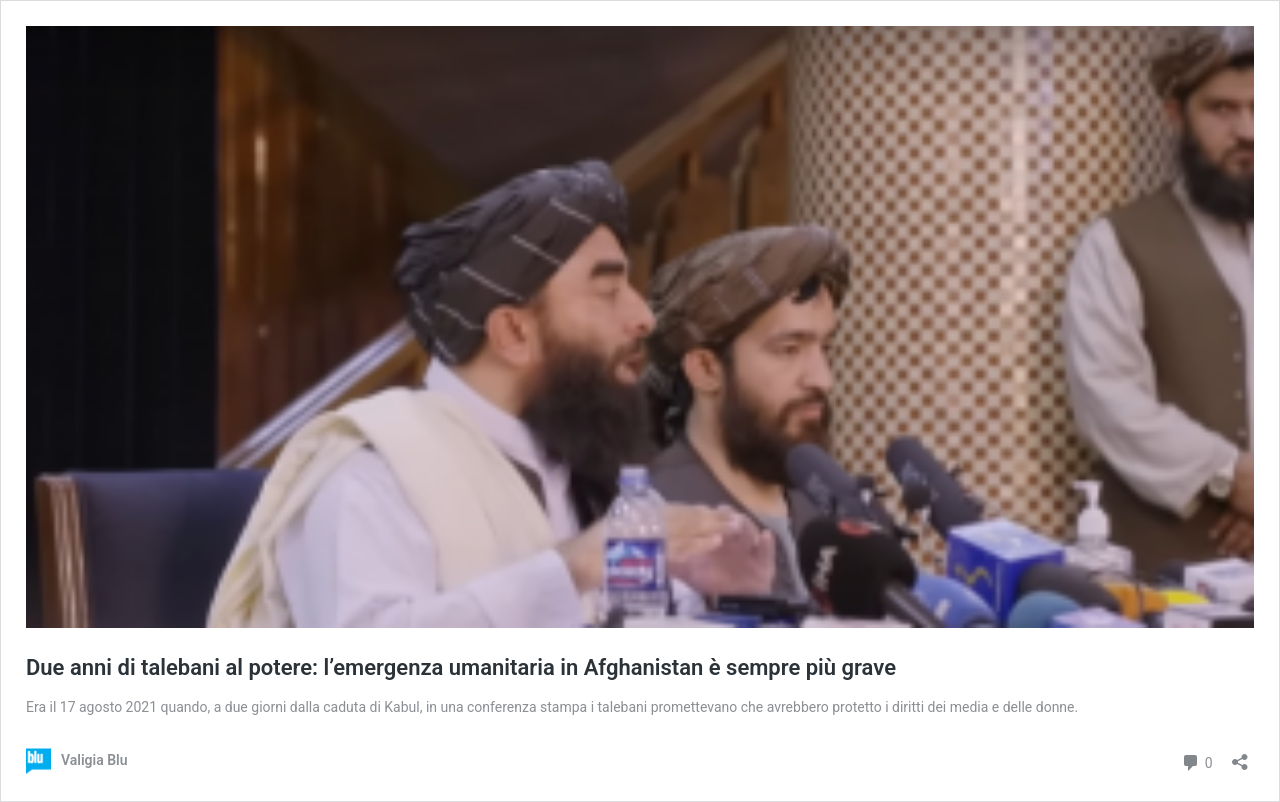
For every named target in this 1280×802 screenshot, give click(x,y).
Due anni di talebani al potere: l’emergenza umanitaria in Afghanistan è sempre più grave (461, 667)
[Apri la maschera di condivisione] (1240, 755)
